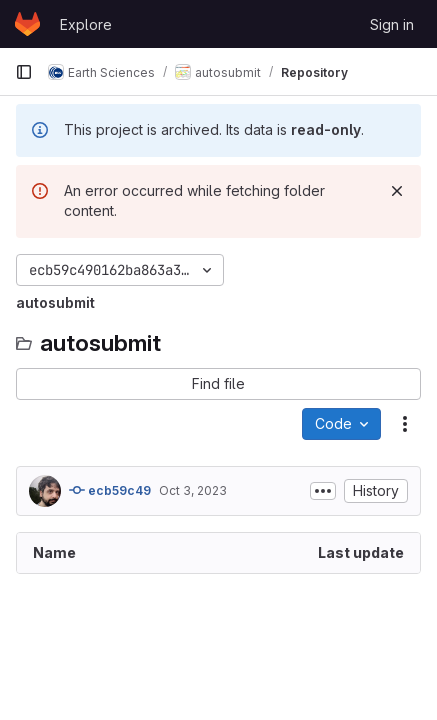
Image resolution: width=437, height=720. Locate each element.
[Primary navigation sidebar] (24, 72)
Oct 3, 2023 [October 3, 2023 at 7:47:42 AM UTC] (193, 490)
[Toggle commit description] (323, 491)
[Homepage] (27, 24)
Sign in (392, 24)
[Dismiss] (397, 191)
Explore (86, 24)
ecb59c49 (110, 490)
